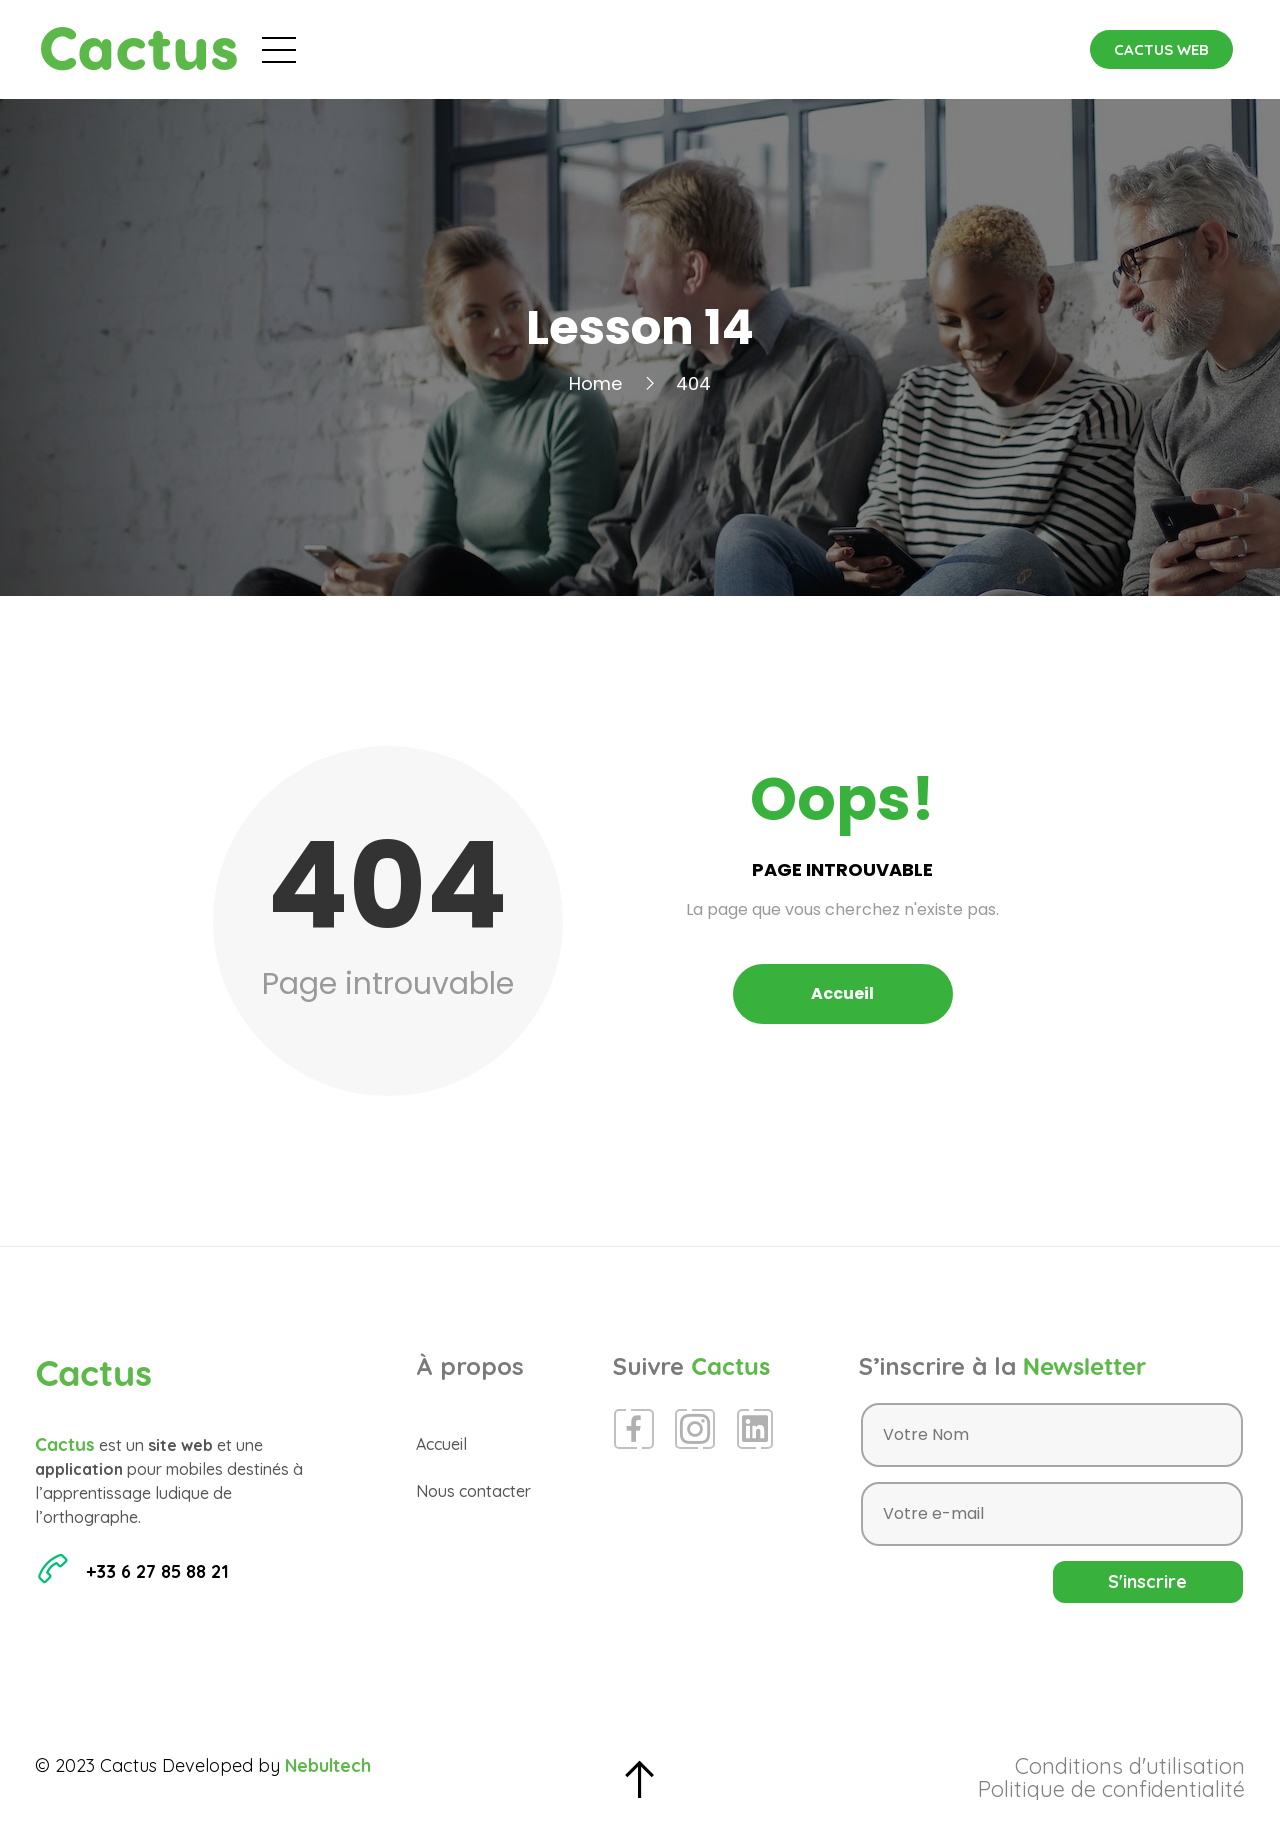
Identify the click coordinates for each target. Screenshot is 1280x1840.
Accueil (416, 49)
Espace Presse (783, 49)
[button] (1161, 49)
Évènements (543, 49)
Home (595, 383)
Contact (921, 49)
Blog (659, 49)
